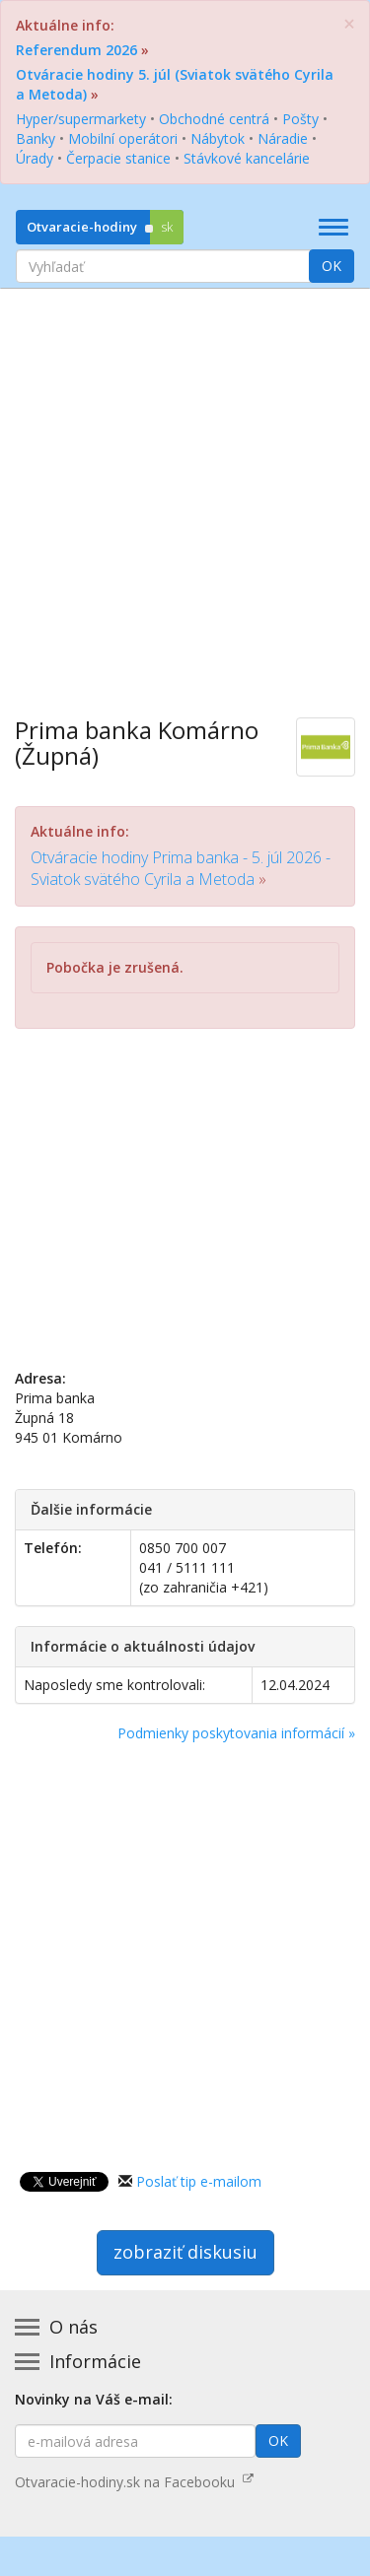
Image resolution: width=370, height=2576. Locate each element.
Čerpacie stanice (118, 158)
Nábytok (217, 138)
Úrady (34, 158)
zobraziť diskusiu (185, 2252)
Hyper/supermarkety (81, 118)
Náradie (283, 138)
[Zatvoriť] (349, 24)
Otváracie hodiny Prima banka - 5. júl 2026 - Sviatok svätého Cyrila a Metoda (181, 868)
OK (331, 265)
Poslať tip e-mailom (198, 2181)
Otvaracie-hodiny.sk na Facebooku (134, 2482)
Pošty (300, 118)
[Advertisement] (185, 488)
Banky (35, 138)
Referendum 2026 (76, 49)
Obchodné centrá (214, 118)
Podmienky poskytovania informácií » (236, 1733)
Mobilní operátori (123, 138)
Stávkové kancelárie (247, 158)
